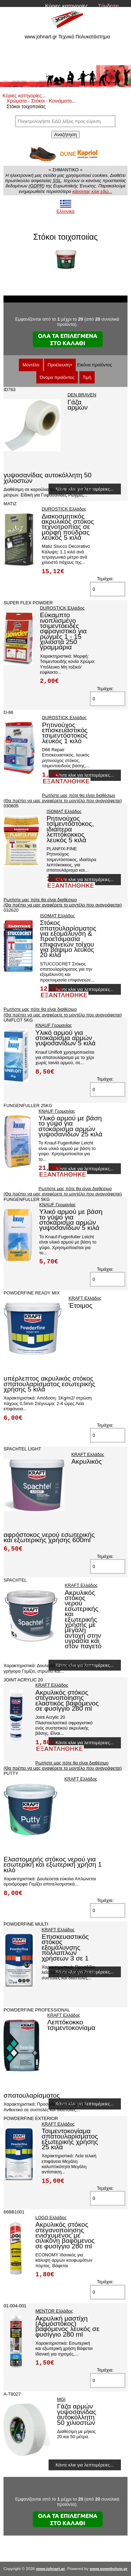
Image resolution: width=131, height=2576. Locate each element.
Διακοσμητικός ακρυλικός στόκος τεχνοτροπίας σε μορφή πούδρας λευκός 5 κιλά (68, 527)
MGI (61, 2399)
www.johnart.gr (50, 2569)
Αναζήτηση (65, 134)
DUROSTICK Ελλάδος (64, 509)
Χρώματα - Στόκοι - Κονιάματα (39, 101)
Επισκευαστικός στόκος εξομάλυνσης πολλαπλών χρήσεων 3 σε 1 (65, 1947)
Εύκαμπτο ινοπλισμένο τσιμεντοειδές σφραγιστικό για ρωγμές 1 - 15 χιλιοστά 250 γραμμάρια (63, 631)
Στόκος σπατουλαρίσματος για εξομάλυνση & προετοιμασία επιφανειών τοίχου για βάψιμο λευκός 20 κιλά (68, 938)
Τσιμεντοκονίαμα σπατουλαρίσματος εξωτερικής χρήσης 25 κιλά (70, 2139)
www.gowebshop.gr (109, 2569)
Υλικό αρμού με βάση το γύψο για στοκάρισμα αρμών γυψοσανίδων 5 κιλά (70, 1219)
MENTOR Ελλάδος (54, 2311)
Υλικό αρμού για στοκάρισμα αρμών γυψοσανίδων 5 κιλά (65, 1038)
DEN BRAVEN (81, 394)
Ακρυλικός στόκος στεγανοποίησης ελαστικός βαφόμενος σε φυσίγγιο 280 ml (67, 1700)
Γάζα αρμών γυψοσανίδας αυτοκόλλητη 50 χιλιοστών (76, 2414)
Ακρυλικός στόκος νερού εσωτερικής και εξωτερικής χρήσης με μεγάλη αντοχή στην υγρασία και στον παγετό (83, 1619)
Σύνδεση (108, 6)
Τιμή (87, 377)
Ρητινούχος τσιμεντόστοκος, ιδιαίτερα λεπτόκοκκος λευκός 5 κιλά (70, 829)
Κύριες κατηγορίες (66, 6)
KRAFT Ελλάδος (84, 1298)
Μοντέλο (30, 364)
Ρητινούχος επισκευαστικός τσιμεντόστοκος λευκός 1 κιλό (65, 733)
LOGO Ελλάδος (50, 2217)
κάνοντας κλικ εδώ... (92, 191)
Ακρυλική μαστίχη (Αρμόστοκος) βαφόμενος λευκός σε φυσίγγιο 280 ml (67, 2326)
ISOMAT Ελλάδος (63, 811)
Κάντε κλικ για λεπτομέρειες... (85, 775)
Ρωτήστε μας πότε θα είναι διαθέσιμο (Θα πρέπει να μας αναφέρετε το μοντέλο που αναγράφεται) (62, 798)
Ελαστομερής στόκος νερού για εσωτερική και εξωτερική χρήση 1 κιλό (52, 1865)
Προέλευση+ (60, 364)
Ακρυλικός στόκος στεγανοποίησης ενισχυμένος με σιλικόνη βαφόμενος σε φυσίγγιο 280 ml (65, 2235)
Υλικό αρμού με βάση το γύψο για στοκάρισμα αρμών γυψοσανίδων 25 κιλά (70, 1126)
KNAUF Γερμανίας (53, 1025)
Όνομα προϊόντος (57, 377)
